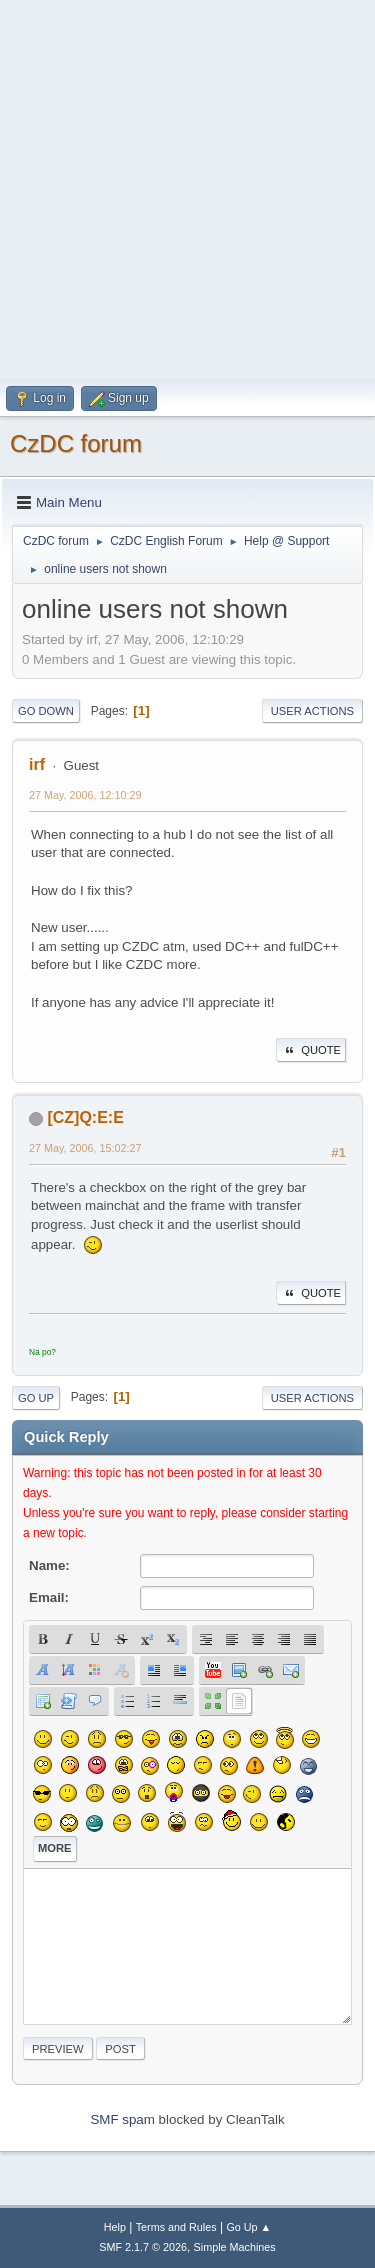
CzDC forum (76, 443)
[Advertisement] (187, 187)
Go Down (46, 711)
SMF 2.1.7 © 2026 (143, 2247)
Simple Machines (235, 2247)
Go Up (36, 1398)
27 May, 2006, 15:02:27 (85, 1148)
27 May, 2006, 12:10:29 (85, 795)
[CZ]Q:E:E (85, 1117)
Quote (311, 1050)
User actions (312, 711)
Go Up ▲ (248, 2227)
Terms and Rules (176, 2227)
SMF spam (122, 2119)
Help (115, 2227)
